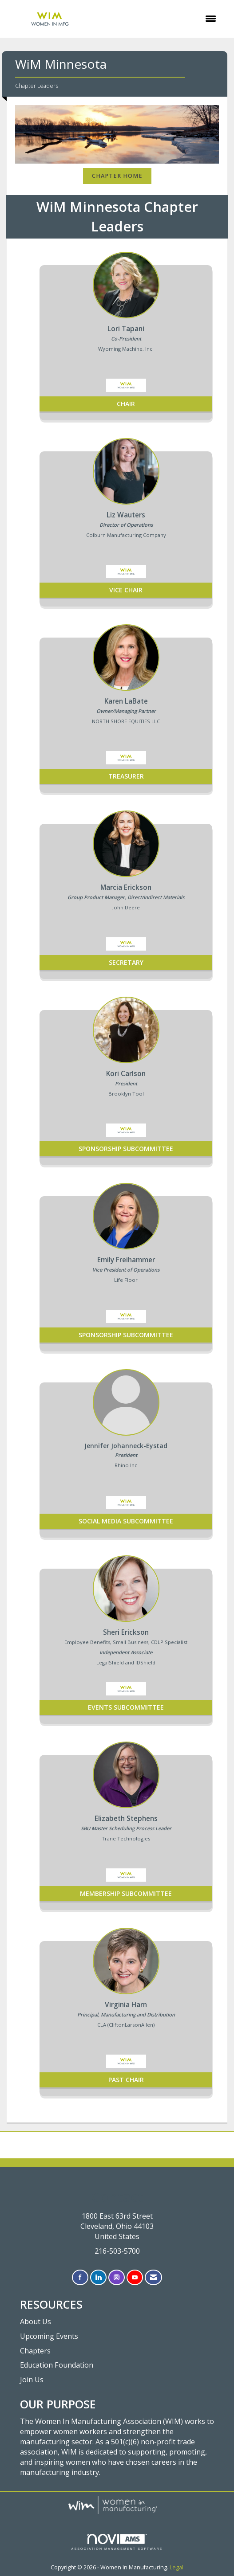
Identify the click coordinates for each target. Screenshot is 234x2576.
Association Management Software (117, 2542)
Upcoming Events (49, 2336)
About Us (35, 2321)
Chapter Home (117, 176)
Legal (176, 2567)
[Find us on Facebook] (80, 2277)
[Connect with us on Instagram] (116, 2277)
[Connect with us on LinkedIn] (98, 2277)
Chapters (35, 2351)
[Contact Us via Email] (153, 2277)
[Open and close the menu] (159, 18)
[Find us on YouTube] (135, 2277)
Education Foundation (56, 2365)
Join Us (32, 2379)
